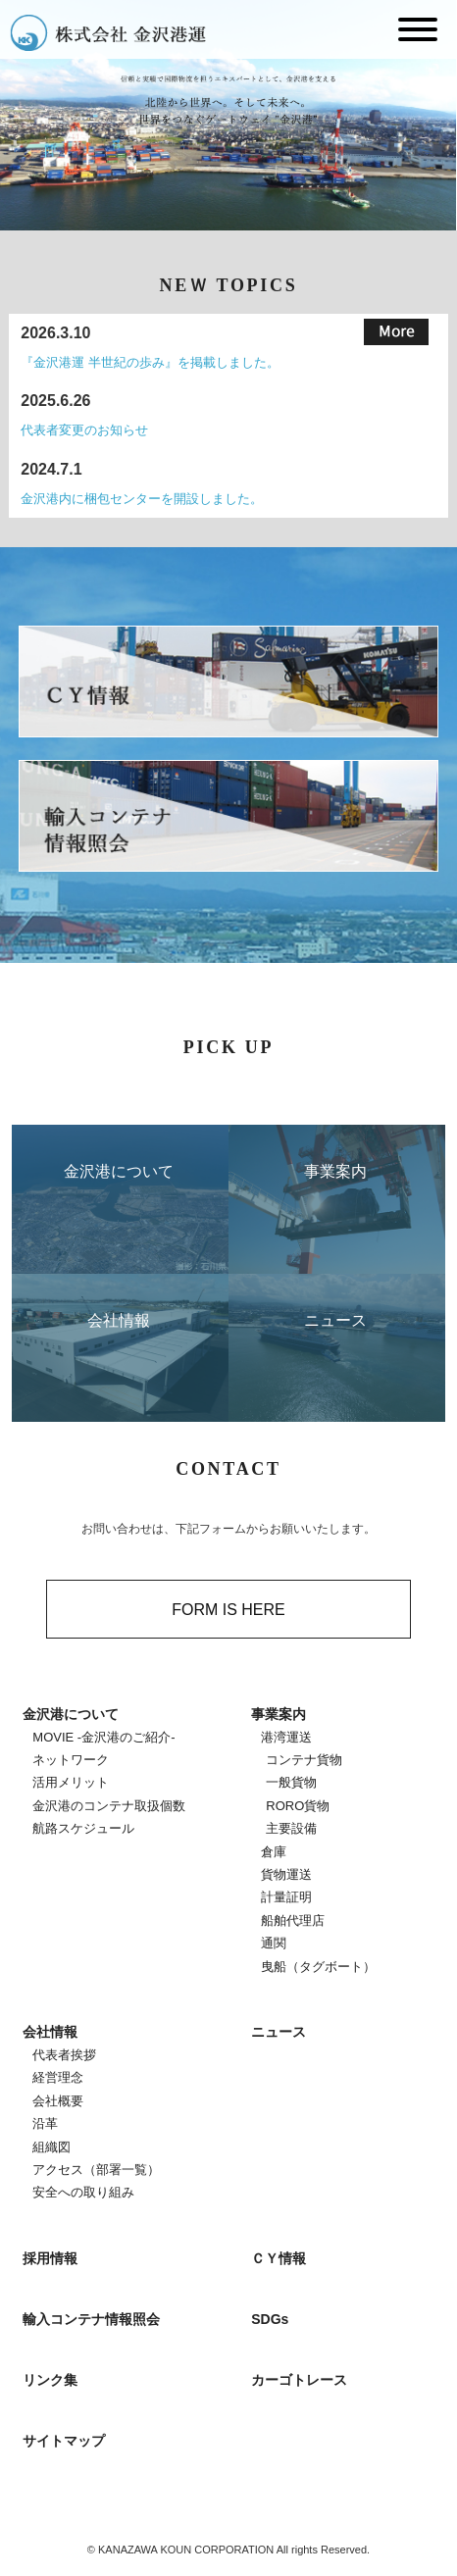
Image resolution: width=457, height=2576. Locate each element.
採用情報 (50, 2258)
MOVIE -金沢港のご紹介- (103, 1737)
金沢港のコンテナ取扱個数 (108, 1805)
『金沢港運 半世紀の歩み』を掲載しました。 (150, 362)
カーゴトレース (299, 2380)
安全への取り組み (83, 2192)
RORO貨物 (298, 1805)
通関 (273, 1943)
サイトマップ (64, 2441)
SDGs (269, 2319)
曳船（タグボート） (318, 1966)
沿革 (45, 2123)
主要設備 (291, 1828)
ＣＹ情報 (278, 2258)
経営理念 (57, 2077)
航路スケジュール (83, 1828)
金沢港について (71, 1714)
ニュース (278, 2032)
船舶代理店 (293, 1920)
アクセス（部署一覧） (96, 2169)
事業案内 (278, 1714)
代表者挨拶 (64, 2054)
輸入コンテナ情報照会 (91, 2319)
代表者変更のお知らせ (84, 430)
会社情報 (50, 2032)
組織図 (51, 2147)
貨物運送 (286, 1874)
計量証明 (286, 1897)
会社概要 (57, 2101)
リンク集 (50, 2380)
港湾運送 (286, 1737)
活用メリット (70, 1782)
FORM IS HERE (228, 1609)
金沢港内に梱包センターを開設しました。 (142, 498)
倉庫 (273, 1851)
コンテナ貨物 (304, 1759)
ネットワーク (70, 1759)
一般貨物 (291, 1782)
